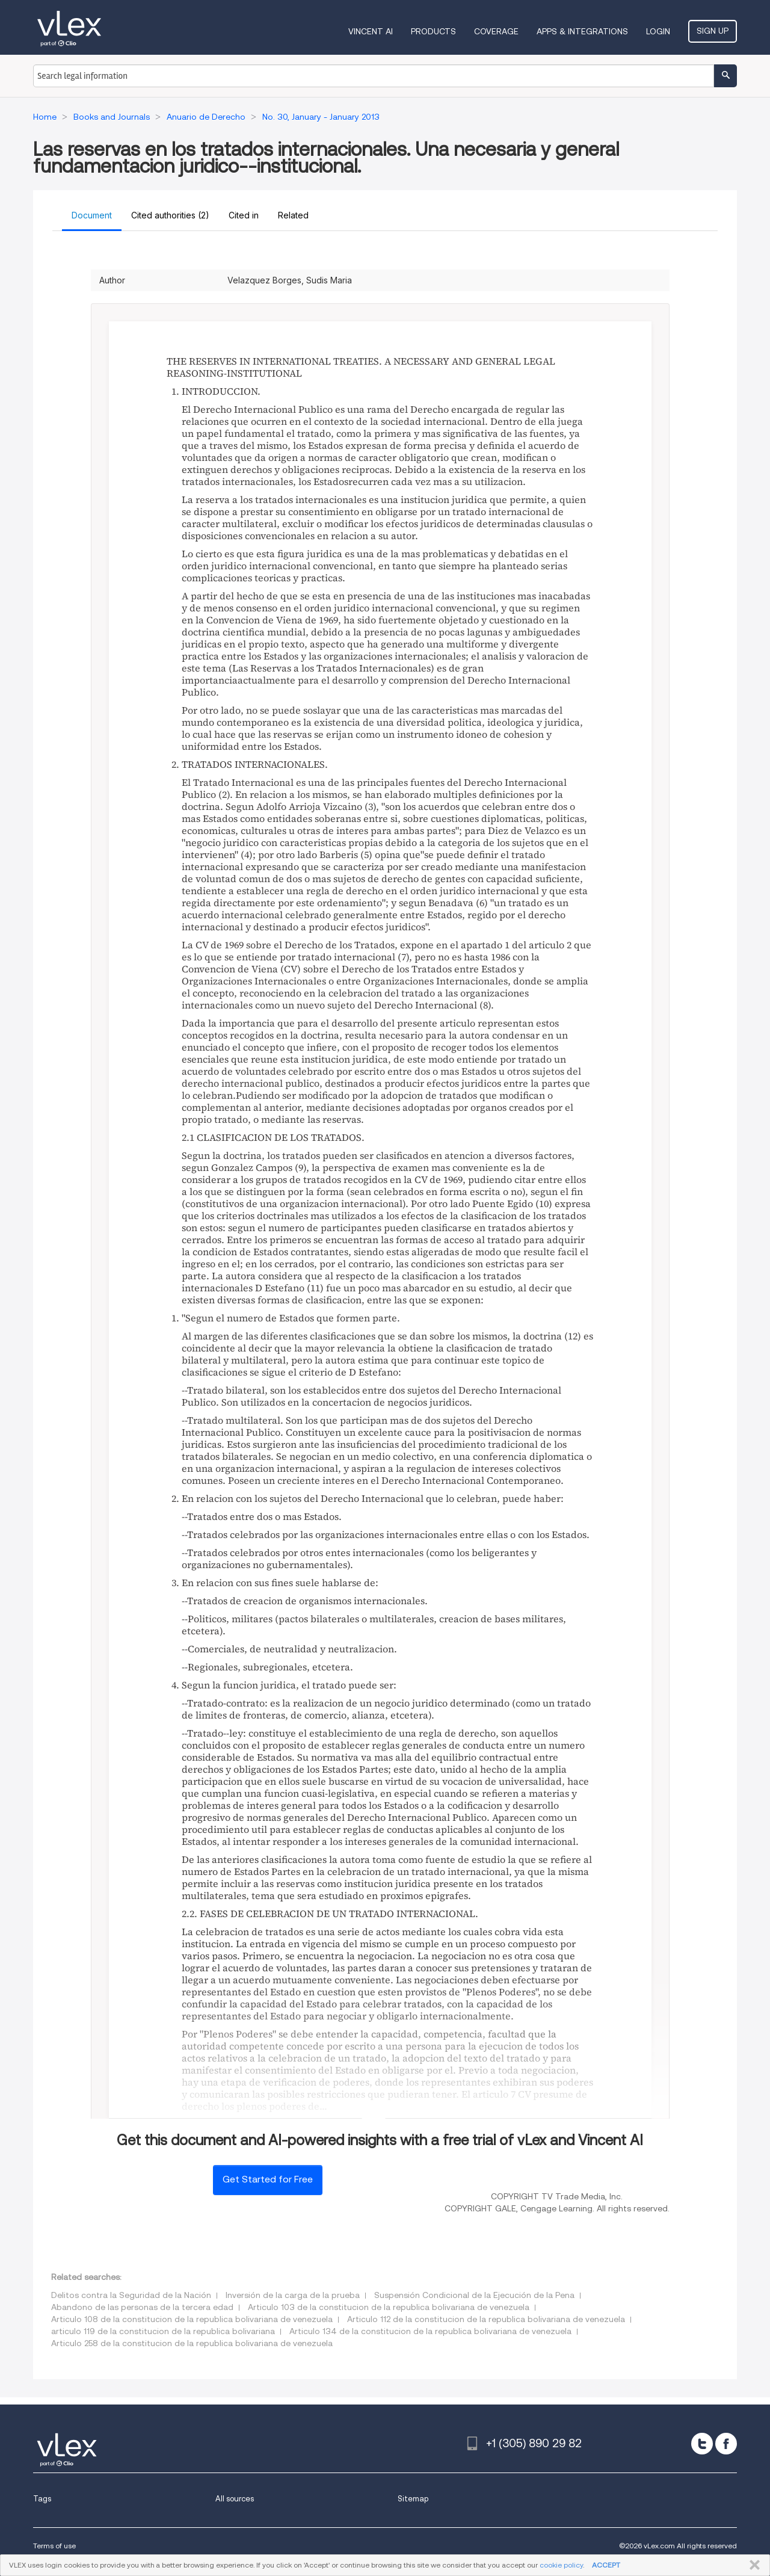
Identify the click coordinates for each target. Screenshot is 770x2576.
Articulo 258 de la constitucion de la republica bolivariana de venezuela (192, 2343)
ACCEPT (606, 2565)
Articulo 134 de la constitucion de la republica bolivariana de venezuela (430, 2331)
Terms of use (54, 2546)
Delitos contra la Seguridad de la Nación (131, 2295)
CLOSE (752, 2565)
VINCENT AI (370, 31)
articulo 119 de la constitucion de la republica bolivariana (163, 2331)
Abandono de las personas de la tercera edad (142, 2307)
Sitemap (413, 2498)
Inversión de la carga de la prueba (293, 2295)
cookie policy (561, 2565)
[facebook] (726, 2443)
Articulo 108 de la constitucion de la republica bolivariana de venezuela (192, 2319)
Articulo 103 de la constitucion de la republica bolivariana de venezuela (388, 2307)
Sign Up (712, 31)
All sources (234, 2498)
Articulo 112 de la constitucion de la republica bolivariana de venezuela (486, 2319)
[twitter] (702, 2443)
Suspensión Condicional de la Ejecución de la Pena (474, 2295)
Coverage (496, 31)
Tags (42, 2498)
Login (658, 31)
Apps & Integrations (582, 31)
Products (433, 31)
